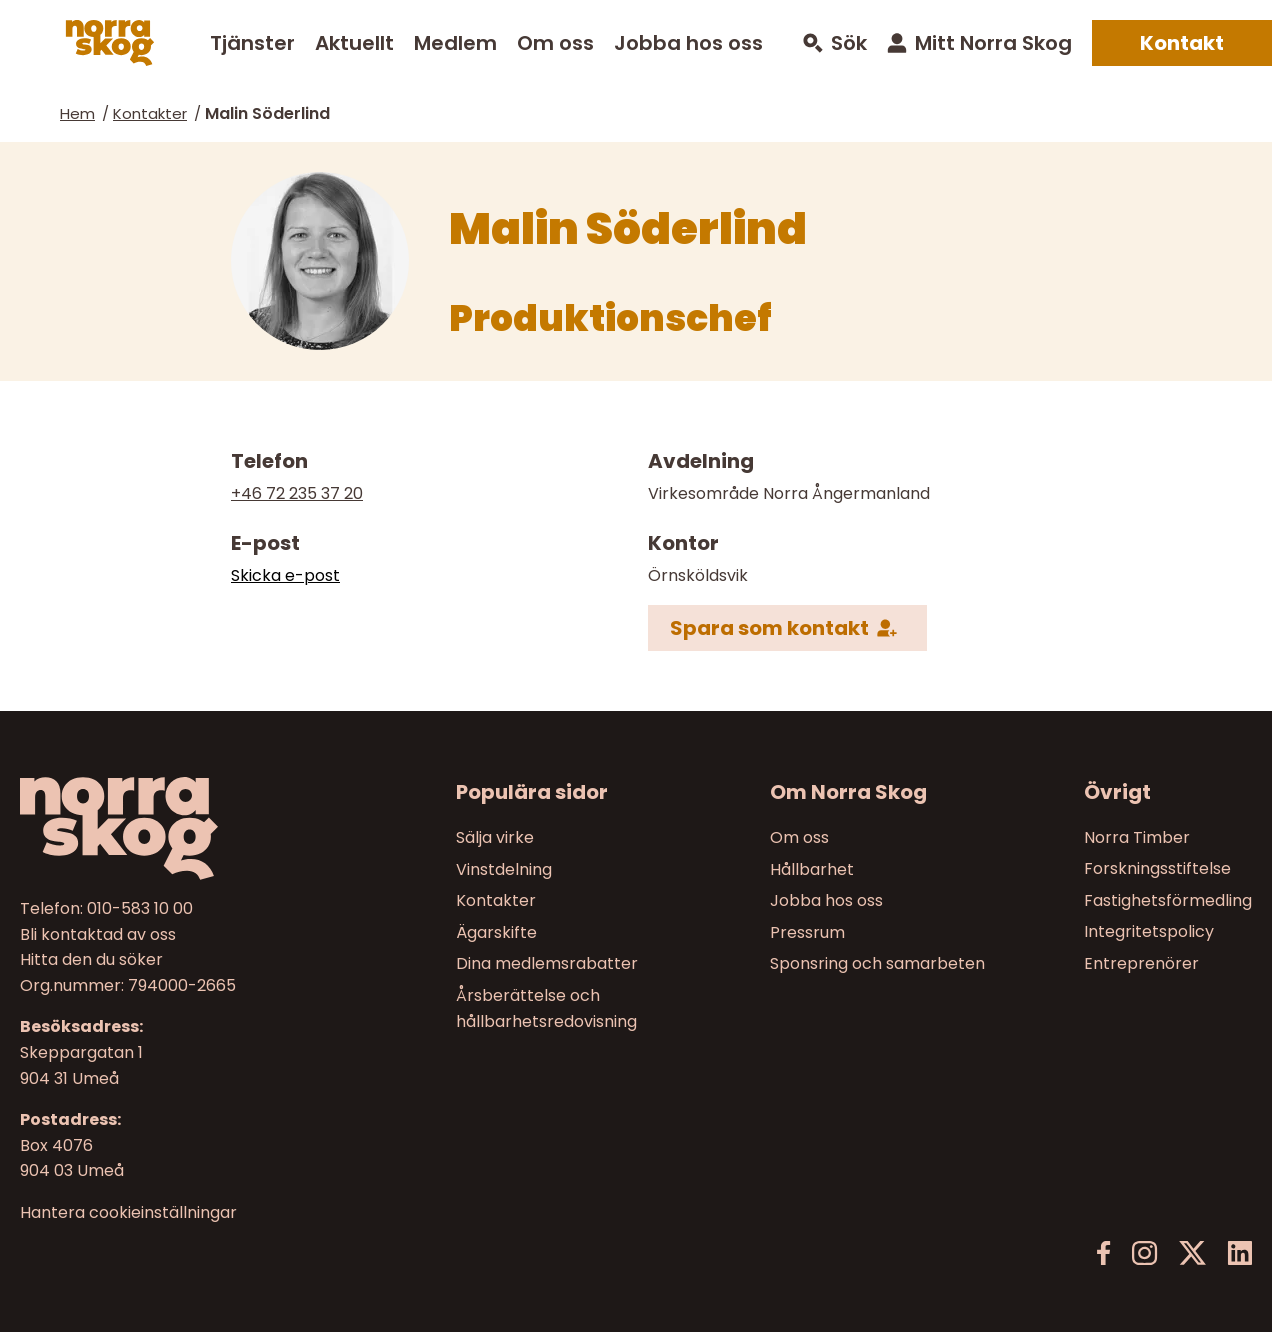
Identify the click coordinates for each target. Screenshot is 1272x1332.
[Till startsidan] (165, 828)
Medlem (455, 43)
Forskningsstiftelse (1157, 868)
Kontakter (150, 113)
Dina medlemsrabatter (547, 963)
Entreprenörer (1141, 963)
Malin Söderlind (267, 113)
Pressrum (807, 931)
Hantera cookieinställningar (128, 1212)
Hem (77, 113)
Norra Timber (1137, 837)
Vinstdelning (504, 868)
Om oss (555, 43)
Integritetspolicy (1149, 931)
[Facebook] (1104, 1253)
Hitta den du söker (91, 959)
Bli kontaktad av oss (98, 933)
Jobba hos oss (688, 43)
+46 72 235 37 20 (297, 493)
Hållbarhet (812, 868)
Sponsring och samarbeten (877, 963)
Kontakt (1182, 43)
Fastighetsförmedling (1168, 900)
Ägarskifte (496, 931)
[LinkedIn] (1239, 1253)
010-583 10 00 (140, 908)
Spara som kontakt (769, 628)
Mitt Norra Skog (993, 43)
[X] (1192, 1253)
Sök (849, 43)
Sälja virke (495, 837)
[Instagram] (1144, 1253)
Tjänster (252, 43)
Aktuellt (354, 43)
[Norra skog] (110, 43)
